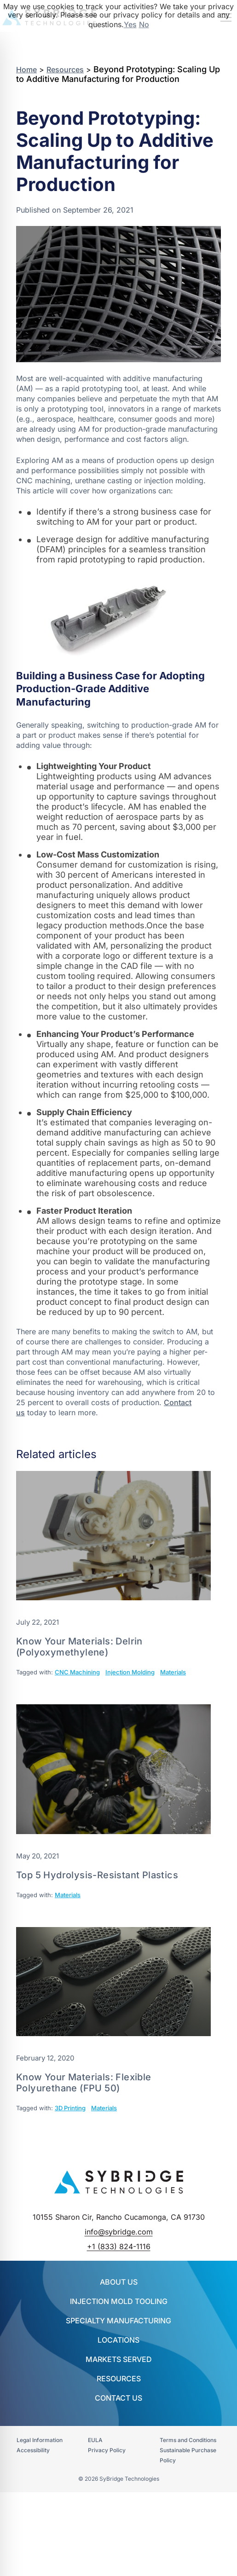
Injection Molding (130, 1672)
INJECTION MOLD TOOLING (119, 2301)
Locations (118, 2339)
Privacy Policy (107, 2450)
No (144, 24)
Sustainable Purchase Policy (188, 2455)
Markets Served (119, 2359)
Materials (173, 1672)
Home (26, 69)
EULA (95, 2440)
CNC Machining (77, 1672)
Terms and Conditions (188, 2440)
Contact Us (118, 2397)
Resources (65, 69)
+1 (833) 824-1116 (118, 2246)
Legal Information (40, 2440)
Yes (130, 24)
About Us (119, 2282)
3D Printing (70, 2108)
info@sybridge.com (119, 2231)
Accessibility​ (33, 2450)
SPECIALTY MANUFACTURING (118, 2320)
